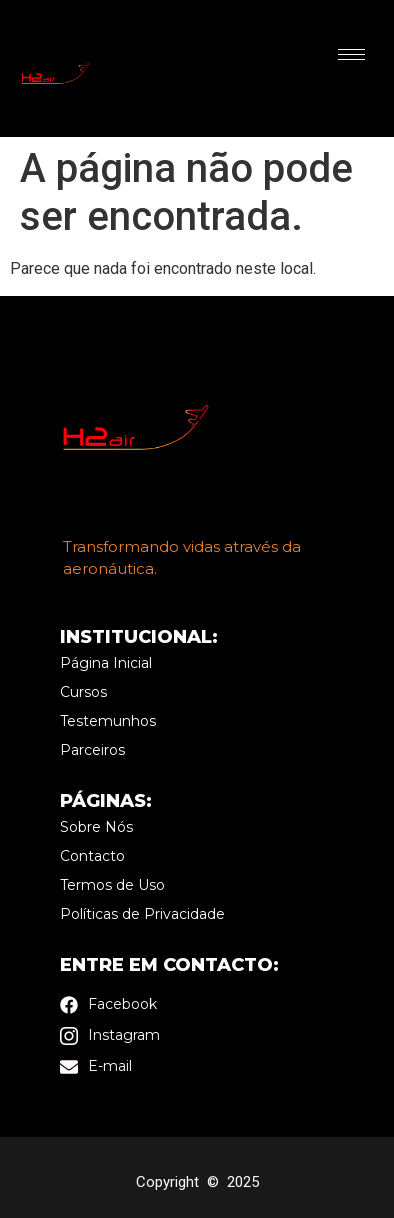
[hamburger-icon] (351, 54)
